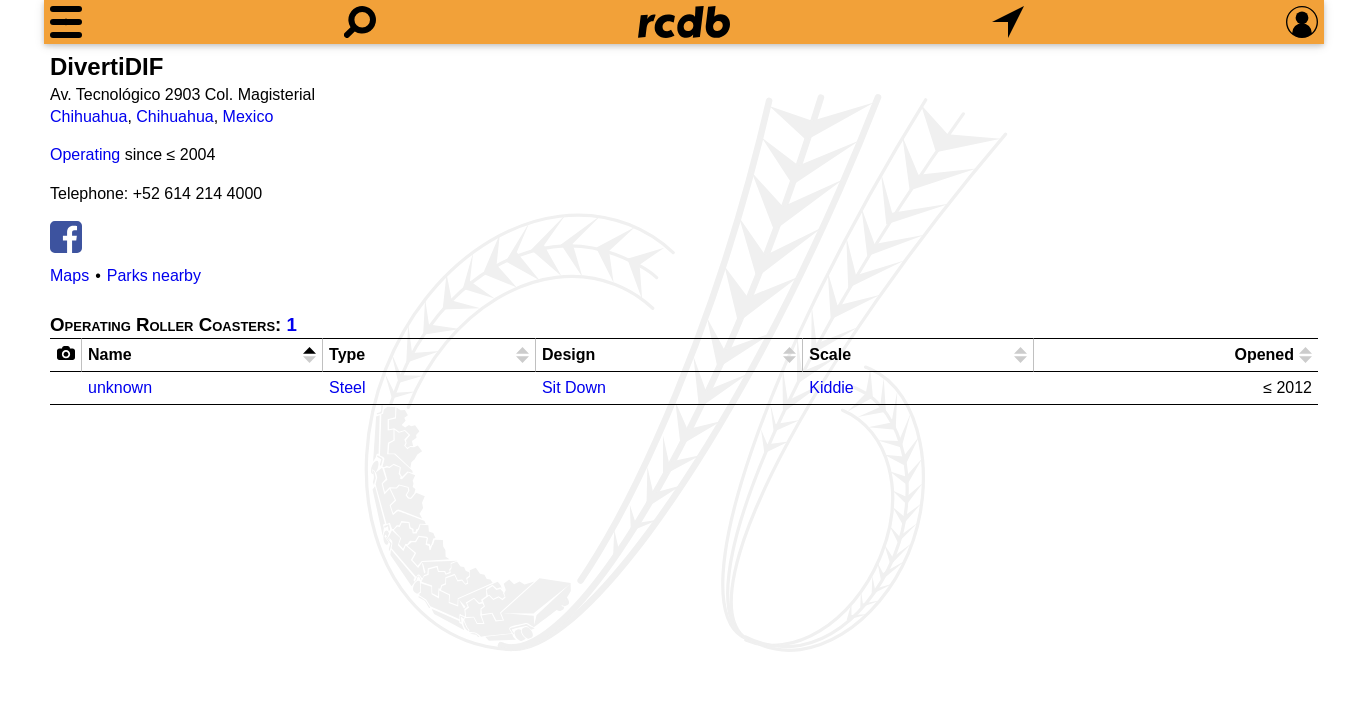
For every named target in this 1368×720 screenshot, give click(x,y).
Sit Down (574, 387)
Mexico (248, 116)
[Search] (360, 22)
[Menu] (66, 22)
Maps (69, 275)
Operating (85, 154)
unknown (120, 387)
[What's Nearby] (1008, 22)
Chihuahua (88, 116)
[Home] (684, 22)
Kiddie (831, 387)
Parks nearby (154, 275)
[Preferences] (1302, 22)
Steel (347, 387)
